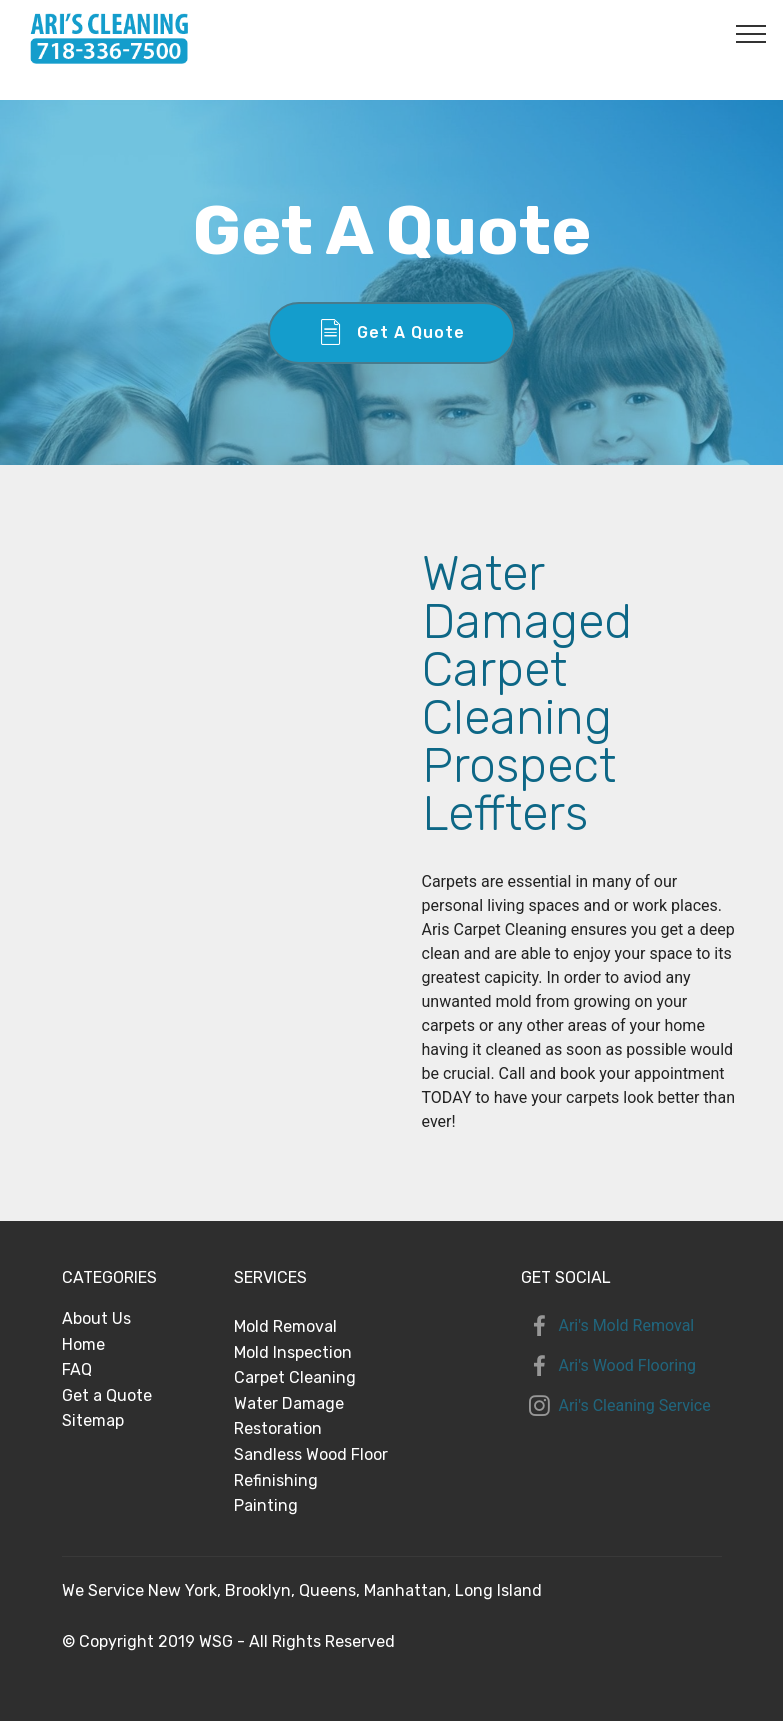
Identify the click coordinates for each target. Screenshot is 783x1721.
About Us (96, 1318)
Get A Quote (392, 333)
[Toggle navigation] (751, 33)
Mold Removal (285, 1326)
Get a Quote (107, 1395)
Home (83, 1344)
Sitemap (93, 1420)
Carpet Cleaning (295, 1377)
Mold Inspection (293, 1352)
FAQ (77, 1369)
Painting (266, 1505)
